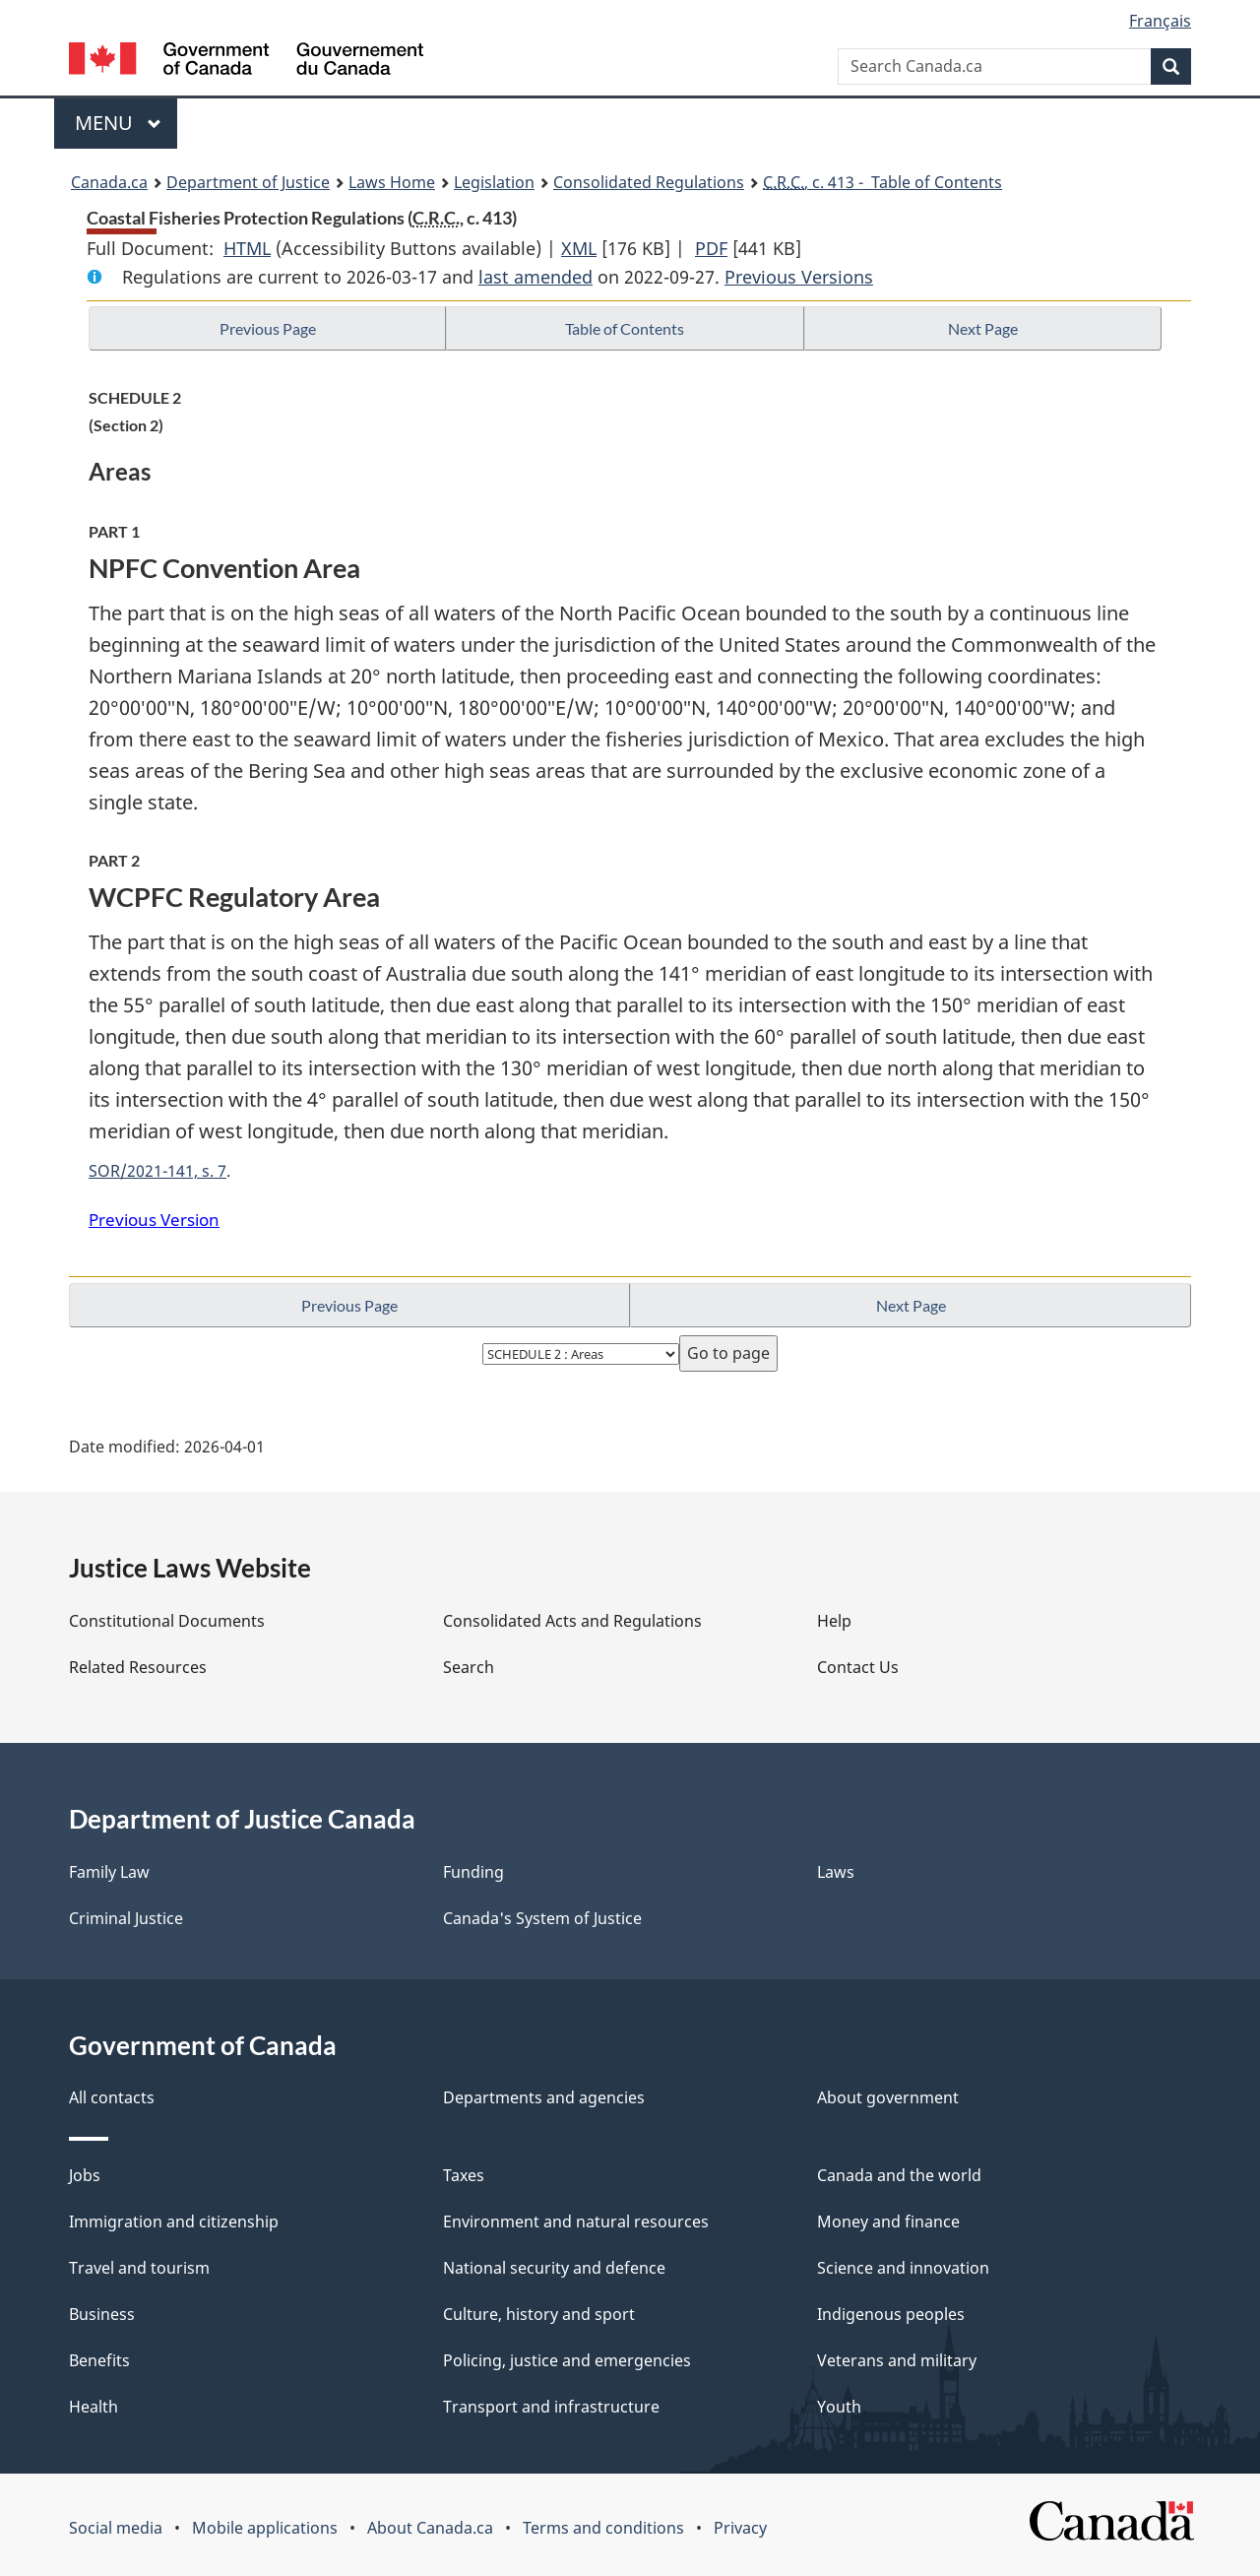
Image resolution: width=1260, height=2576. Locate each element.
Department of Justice (248, 182)
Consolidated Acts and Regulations (572, 1621)
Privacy (740, 2528)
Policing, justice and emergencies (567, 2360)
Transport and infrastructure (551, 2406)
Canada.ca (109, 182)
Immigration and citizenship (174, 2221)
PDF (711, 248)
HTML (247, 248)
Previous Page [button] (268, 328)
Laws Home (391, 182)
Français (1160, 21)
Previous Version (154, 1219)
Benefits (99, 2360)
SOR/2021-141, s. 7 (157, 1171)
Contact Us (858, 1667)
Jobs (84, 2175)
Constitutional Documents (167, 1621)
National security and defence (554, 2268)
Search (468, 1667)
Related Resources (138, 1667)
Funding (473, 1872)
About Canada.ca (430, 2528)
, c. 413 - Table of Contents (882, 182)
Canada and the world (899, 2175)
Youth (839, 2406)
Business (102, 2314)
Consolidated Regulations (648, 182)
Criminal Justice (126, 1918)
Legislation (494, 182)
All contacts (112, 2097)
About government (888, 2097)
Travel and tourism (139, 2268)
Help (834, 1621)
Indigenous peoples (891, 2314)
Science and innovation (903, 2268)
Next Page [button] (983, 328)
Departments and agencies (544, 2097)
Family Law (109, 1872)
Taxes (463, 2175)
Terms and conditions (603, 2528)
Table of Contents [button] (624, 328)
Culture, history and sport (539, 2314)
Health (93, 2406)
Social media (115, 2528)
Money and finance (888, 2221)
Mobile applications (265, 2528)
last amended (535, 277)
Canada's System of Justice (542, 1918)
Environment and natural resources (576, 2221)
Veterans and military (896, 2360)
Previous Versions (798, 277)
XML (579, 248)
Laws (835, 1872)
